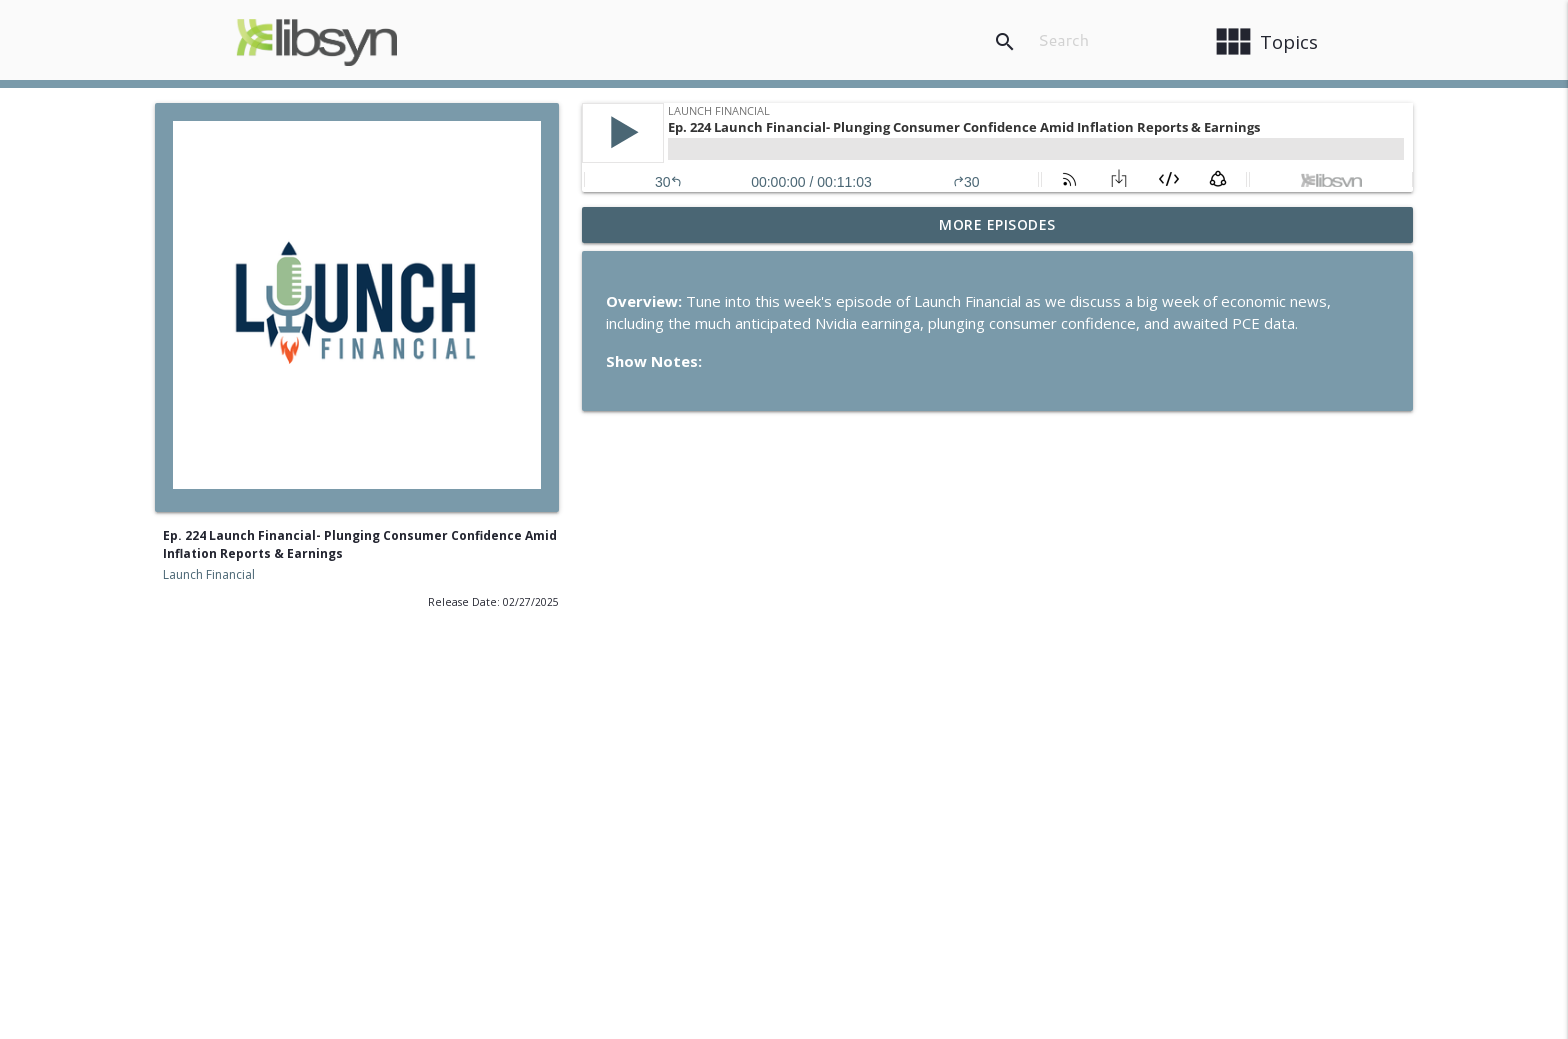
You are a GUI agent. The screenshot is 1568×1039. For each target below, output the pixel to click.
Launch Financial (209, 574)
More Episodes (997, 224)
